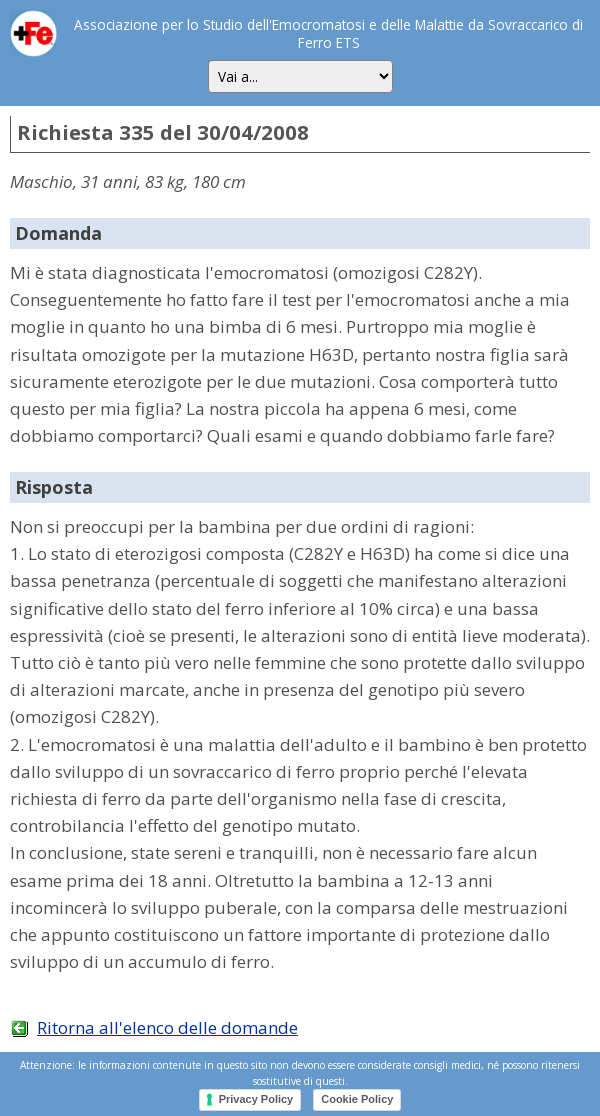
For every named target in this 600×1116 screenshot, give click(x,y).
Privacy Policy (256, 1099)
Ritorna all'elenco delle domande (167, 1027)
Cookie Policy (357, 1099)
